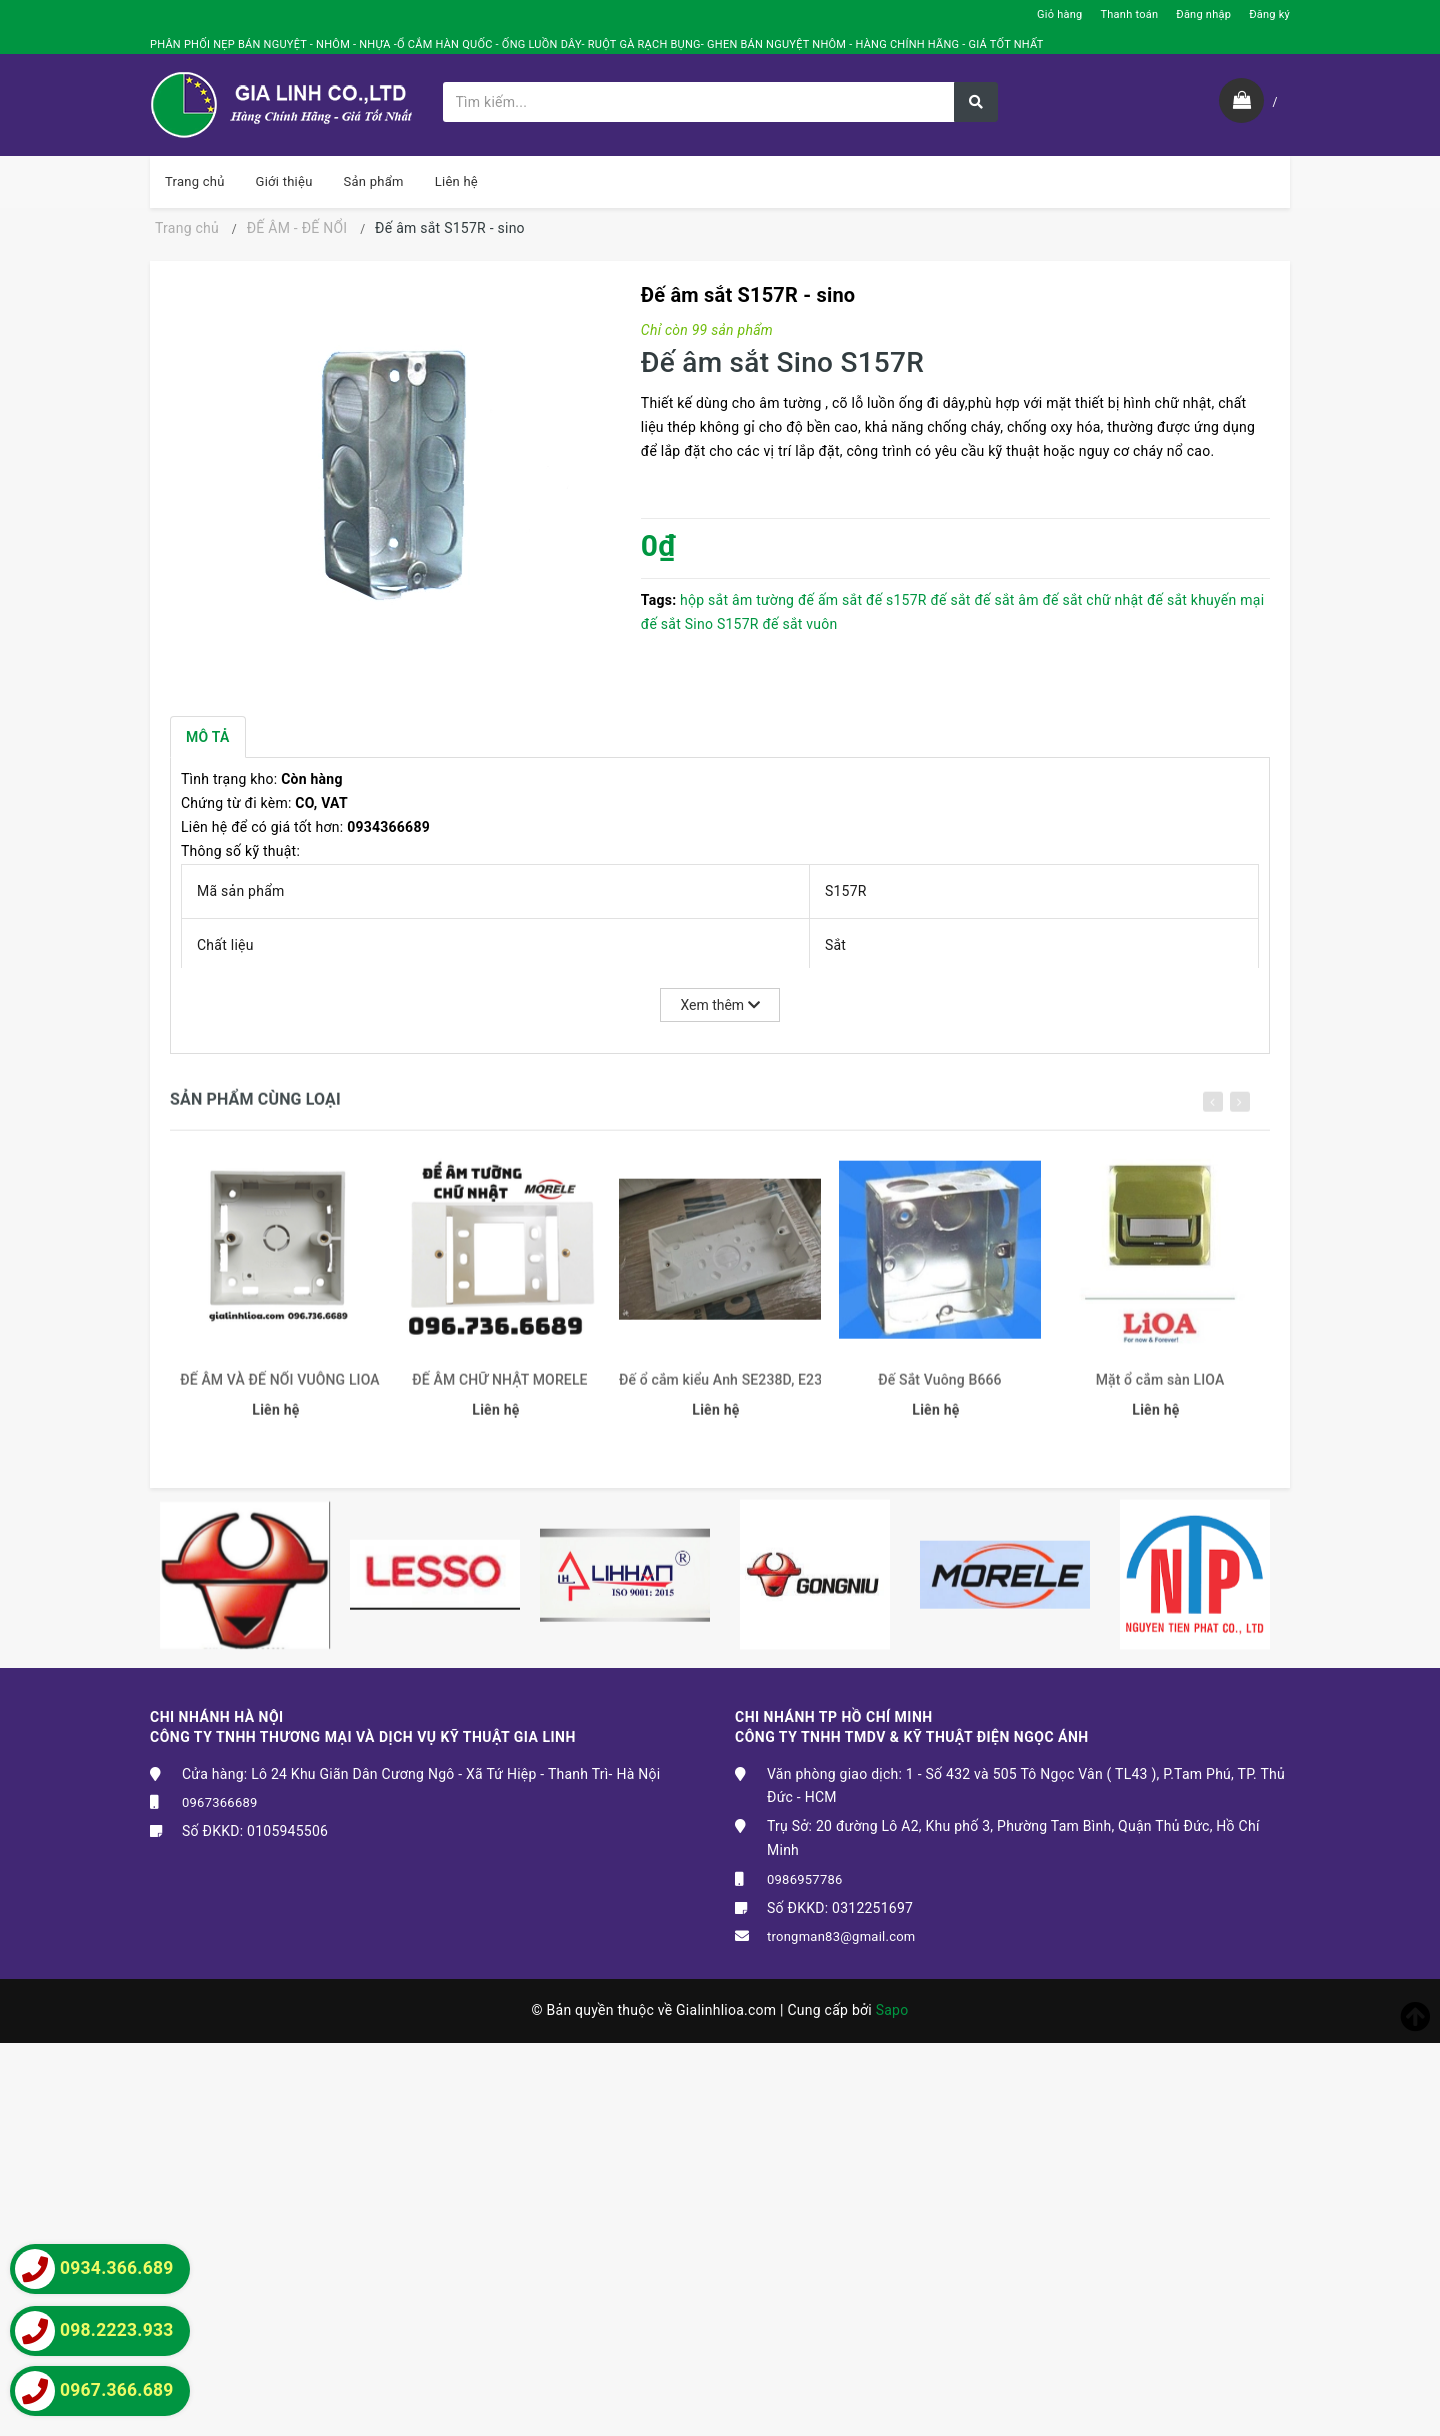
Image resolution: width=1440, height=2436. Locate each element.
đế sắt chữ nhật (1092, 600)
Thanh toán (1129, 14)
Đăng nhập (1203, 14)
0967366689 (220, 1802)
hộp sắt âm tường (737, 600)
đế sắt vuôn (799, 624)
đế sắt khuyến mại (1205, 600)
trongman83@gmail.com (841, 1936)
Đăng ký (1269, 14)
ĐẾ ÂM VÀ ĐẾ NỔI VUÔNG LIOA (280, 1392)
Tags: (660, 600)
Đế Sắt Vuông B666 (939, 1392)
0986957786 (805, 1879)
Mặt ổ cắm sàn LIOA (1160, 1392)
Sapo (892, 2010)
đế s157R (896, 600)
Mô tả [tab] (208, 737)
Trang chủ (195, 181)
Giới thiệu (284, 181)
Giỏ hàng (1059, 14)
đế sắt (950, 600)
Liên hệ (456, 181)
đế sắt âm (1006, 600)
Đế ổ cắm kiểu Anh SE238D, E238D (720, 1392)
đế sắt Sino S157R (700, 624)
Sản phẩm (374, 181)
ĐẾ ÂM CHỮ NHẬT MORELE (499, 1392)
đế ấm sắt (830, 600)
